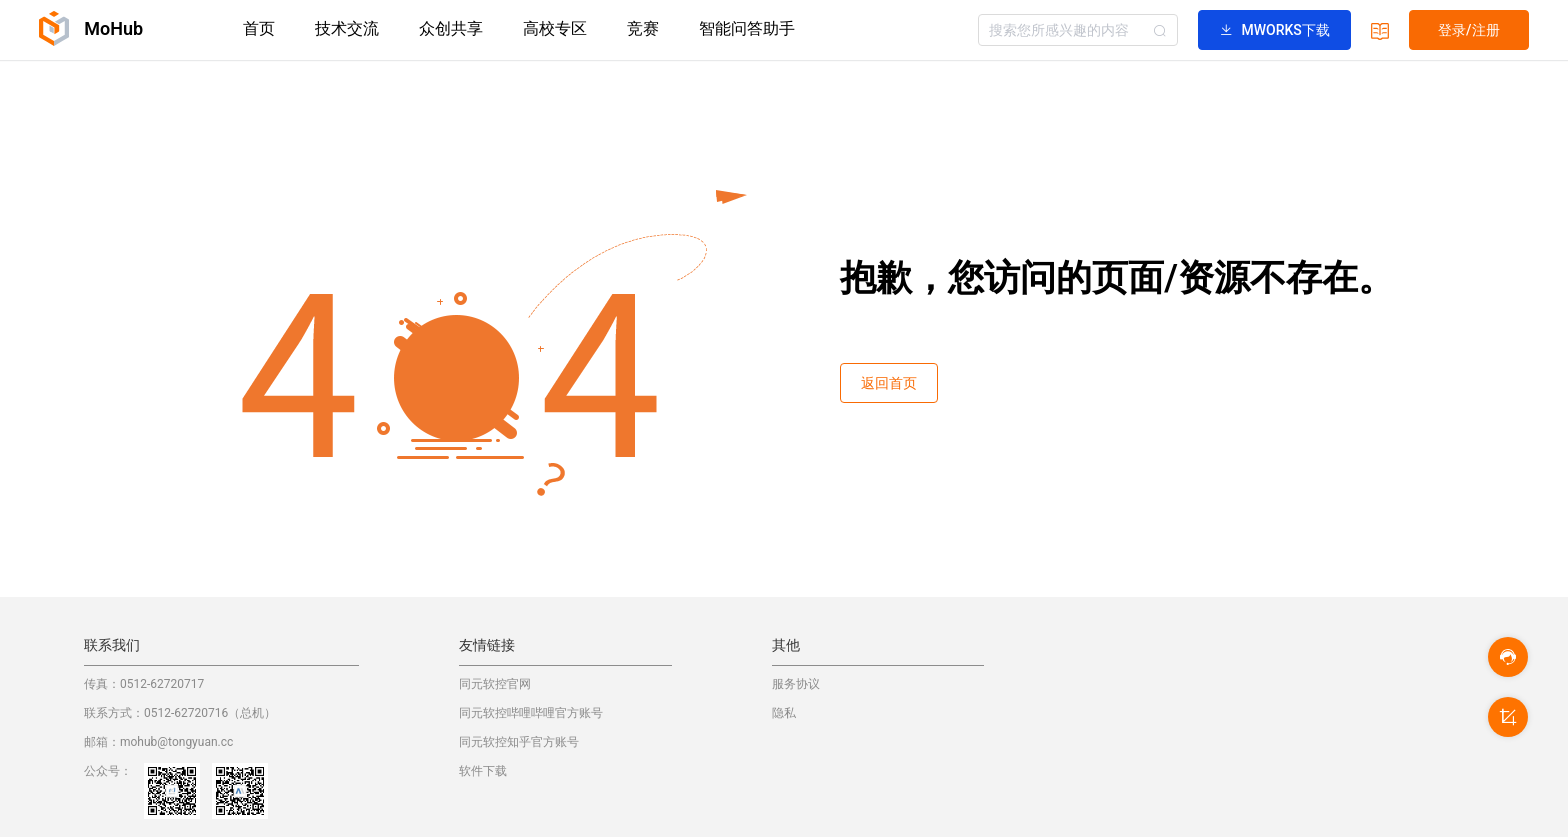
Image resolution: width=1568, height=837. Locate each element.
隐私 (784, 713)
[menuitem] (259, 30)
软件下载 (483, 771)
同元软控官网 (495, 684)
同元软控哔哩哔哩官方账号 (531, 713)
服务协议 (796, 684)
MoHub (91, 28)
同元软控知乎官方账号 (519, 742)
